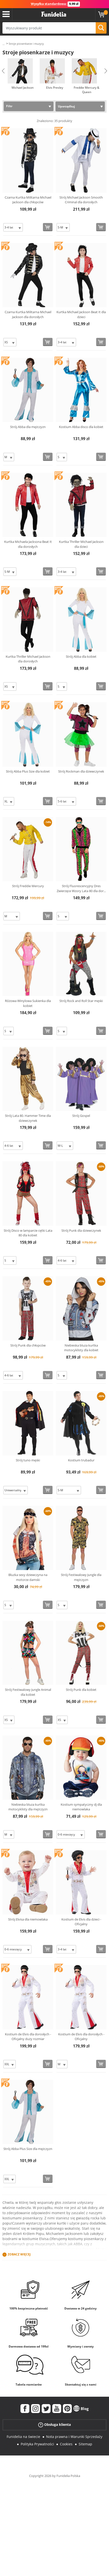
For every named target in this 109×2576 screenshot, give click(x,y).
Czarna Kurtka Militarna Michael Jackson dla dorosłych (28, 314)
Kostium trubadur (81, 1460)
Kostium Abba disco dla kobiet (81, 427)
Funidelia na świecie (23, 2436)
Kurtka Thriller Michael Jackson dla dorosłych (28, 659)
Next (105, 70)
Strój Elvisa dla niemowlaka (28, 1919)
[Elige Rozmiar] (13, 227)
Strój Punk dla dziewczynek (81, 1230)
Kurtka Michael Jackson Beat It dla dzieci (81, 314)
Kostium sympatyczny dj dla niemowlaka (81, 1807)
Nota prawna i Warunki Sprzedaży (74, 2436)
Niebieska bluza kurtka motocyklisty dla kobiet (81, 1347)
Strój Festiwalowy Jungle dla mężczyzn (81, 1577)
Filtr (9, 106)
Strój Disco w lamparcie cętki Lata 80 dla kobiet (28, 1233)
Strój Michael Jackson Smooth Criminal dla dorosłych (81, 199)
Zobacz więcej (19, 2254)
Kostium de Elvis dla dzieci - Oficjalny (81, 1921)
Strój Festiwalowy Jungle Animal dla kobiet (28, 1692)
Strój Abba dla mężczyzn (28, 427)
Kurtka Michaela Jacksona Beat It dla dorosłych (28, 544)
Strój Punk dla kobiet (81, 1689)
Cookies (66, 2444)
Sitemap (85, 2444)
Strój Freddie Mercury (28, 886)
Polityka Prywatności (37, 2444)
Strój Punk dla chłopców (28, 1345)
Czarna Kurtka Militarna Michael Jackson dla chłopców (28, 199)
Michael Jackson (23, 87)
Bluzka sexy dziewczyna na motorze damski (27, 1577)
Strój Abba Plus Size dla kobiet (28, 771)
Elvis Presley (54, 87)
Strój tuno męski (28, 1460)
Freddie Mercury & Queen (86, 89)
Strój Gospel (81, 1115)
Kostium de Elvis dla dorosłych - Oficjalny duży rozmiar (28, 2036)
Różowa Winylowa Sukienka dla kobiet (28, 1003)
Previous (3, 70)
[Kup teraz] (48, 227)
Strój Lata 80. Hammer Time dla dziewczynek (28, 1118)
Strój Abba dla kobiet (81, 656)
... (3, 44)
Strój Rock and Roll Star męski (81, 1001)
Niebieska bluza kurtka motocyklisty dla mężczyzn (28, 1807)
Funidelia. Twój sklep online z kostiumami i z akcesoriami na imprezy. (53, 14)
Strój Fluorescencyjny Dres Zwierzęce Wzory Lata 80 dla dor (81, 888)
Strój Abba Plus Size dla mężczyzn (27, 2149)
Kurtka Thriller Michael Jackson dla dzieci (81, 544)
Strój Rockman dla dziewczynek (81, 771)
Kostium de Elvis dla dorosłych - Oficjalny (81, 2036)
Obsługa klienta (54, 2424)
